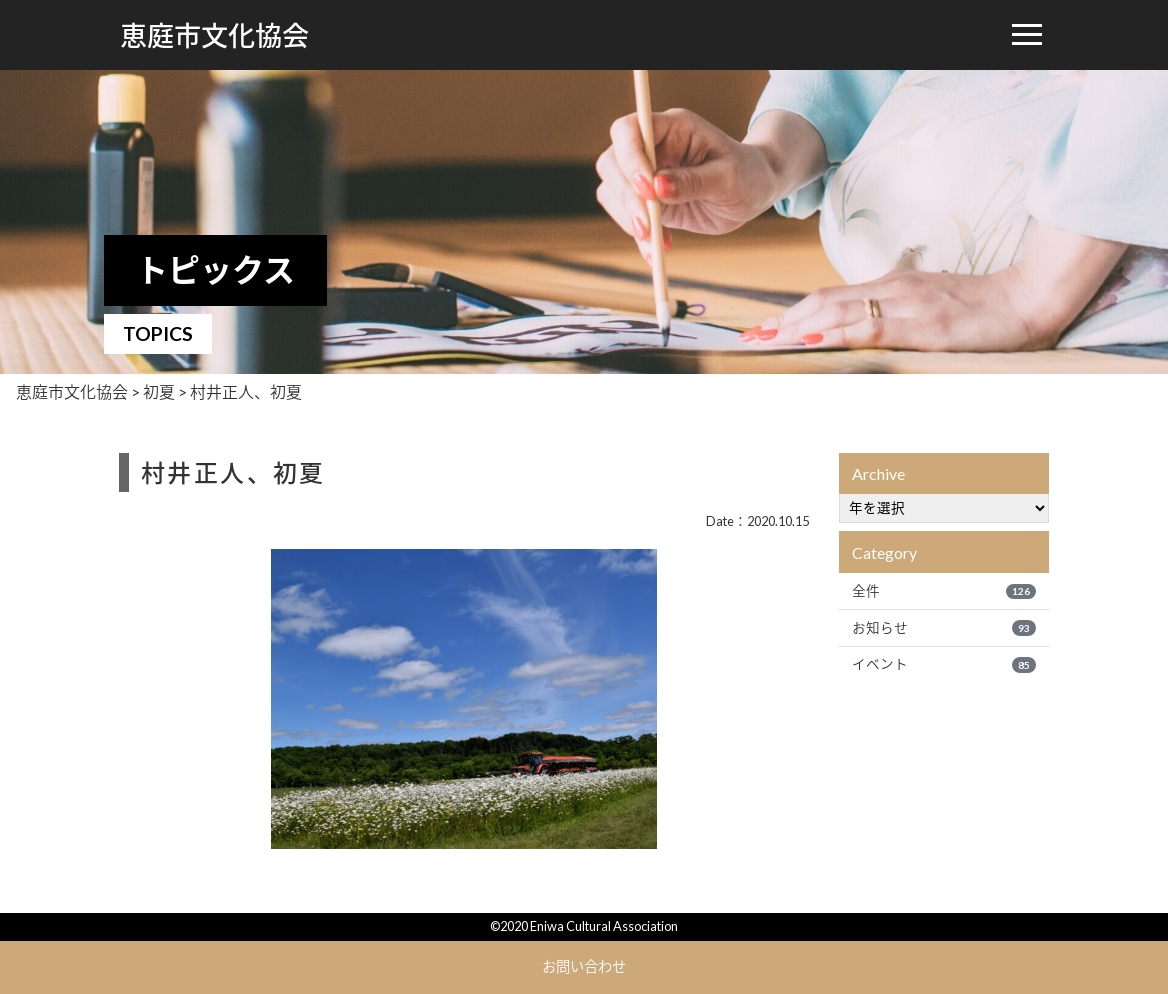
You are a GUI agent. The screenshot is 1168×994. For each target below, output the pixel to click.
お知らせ (944, 628)
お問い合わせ (584, 966)
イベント (944, 664)
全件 (944, 591)
